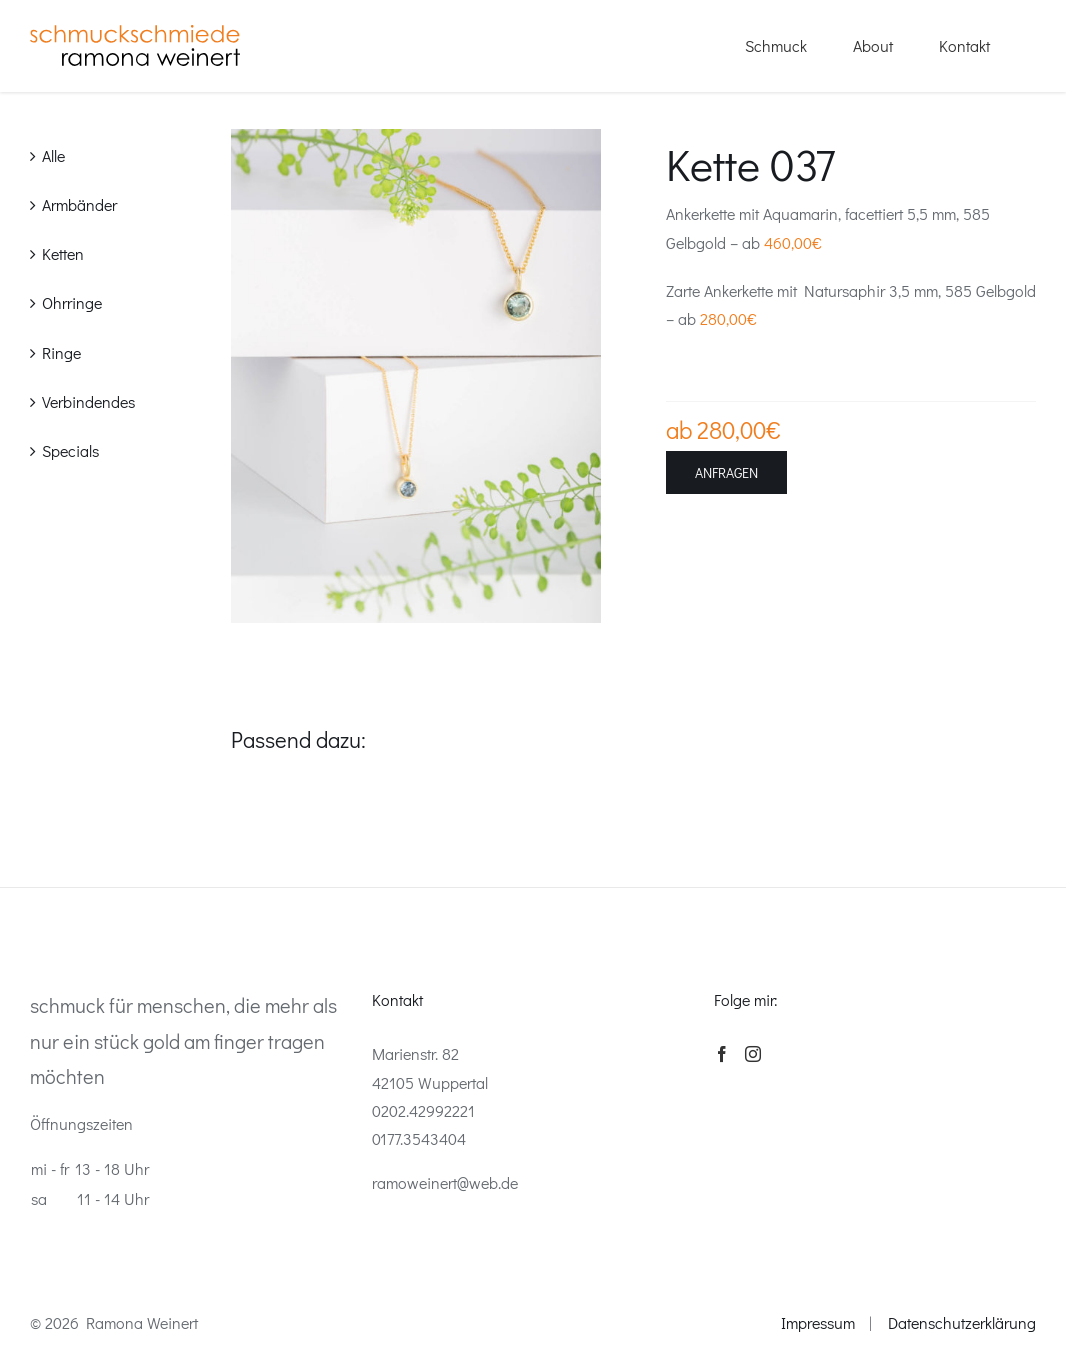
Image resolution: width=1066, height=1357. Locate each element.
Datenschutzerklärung (962, 1322)
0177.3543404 (419, 1138)
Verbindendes (88, 401)
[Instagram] (753, 1054)
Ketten (63, 253)
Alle (53, 155)
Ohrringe (72, 302)
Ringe (61, 352)
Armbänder (79, 204)
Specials (70, 450)
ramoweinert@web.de (445, 1182)
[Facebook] (722, 1054)
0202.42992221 (423, 1110)
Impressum (818, 1322)
